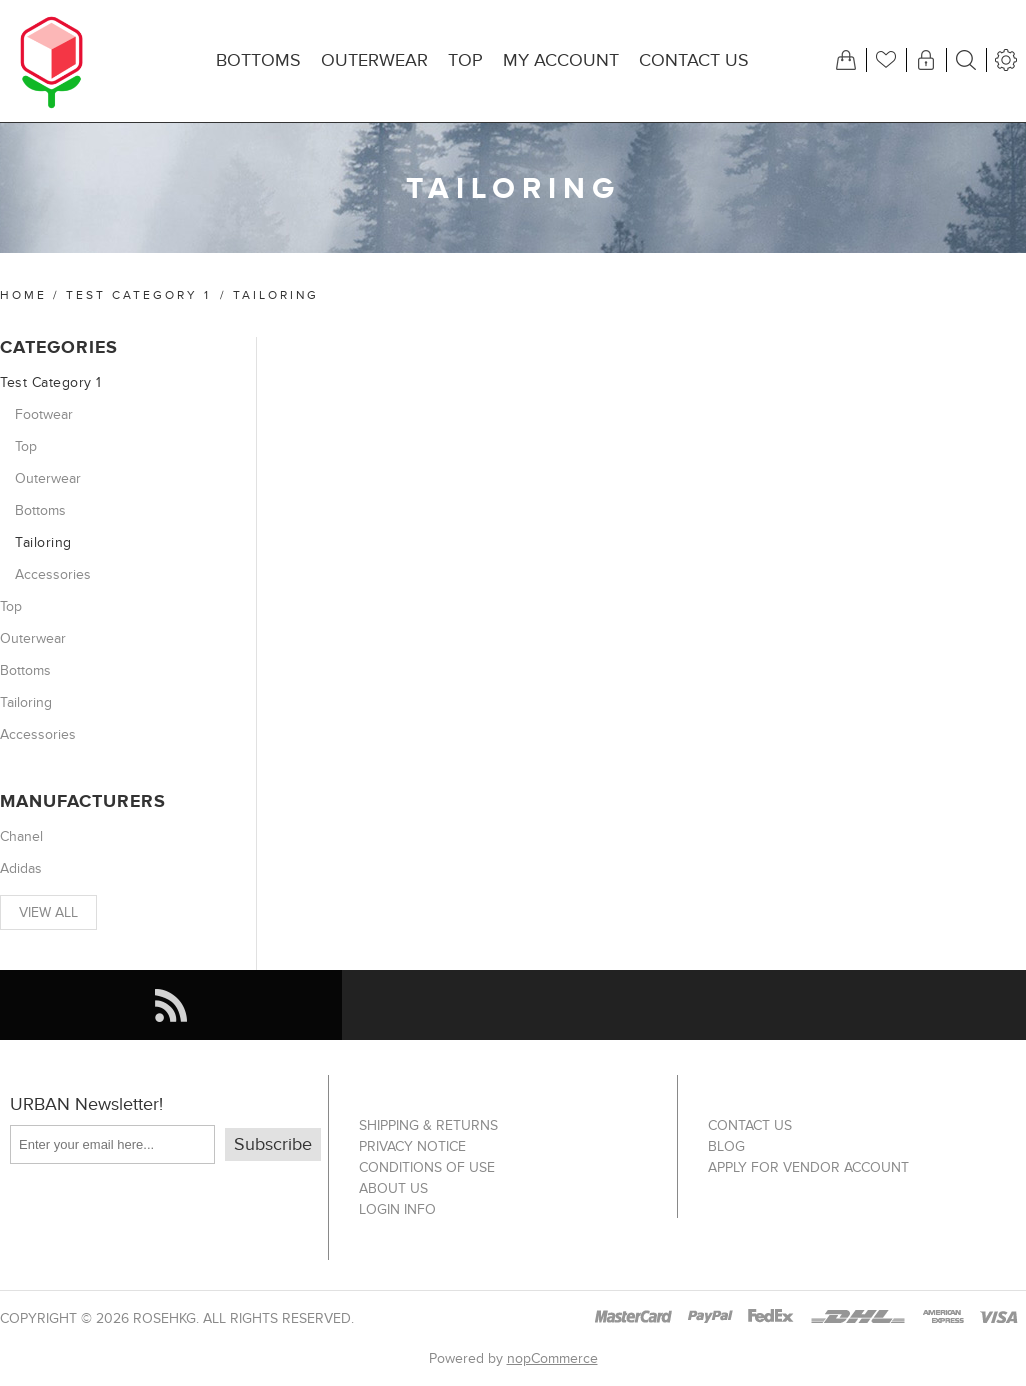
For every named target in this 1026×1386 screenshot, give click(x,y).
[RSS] (171, 1005)
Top (26, 446)
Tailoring (43, 542)
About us (393, 1188)
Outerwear (48, 478)
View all (48, 912)
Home (23, 295)
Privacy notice (412, 1146)
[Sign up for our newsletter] (112, 1144)
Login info (397, 1209)
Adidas (21, 868)
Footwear (44, 414)
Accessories (53, 574)
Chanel (21, 836)
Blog (726, 1146)
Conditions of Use (427, 1167)
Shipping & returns (428, 1125)
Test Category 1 (138, 295)
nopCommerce (552, 1358)
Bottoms (40, 510)
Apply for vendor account (808, 1167)
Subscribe (273, 1144)
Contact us (750, 1125)
